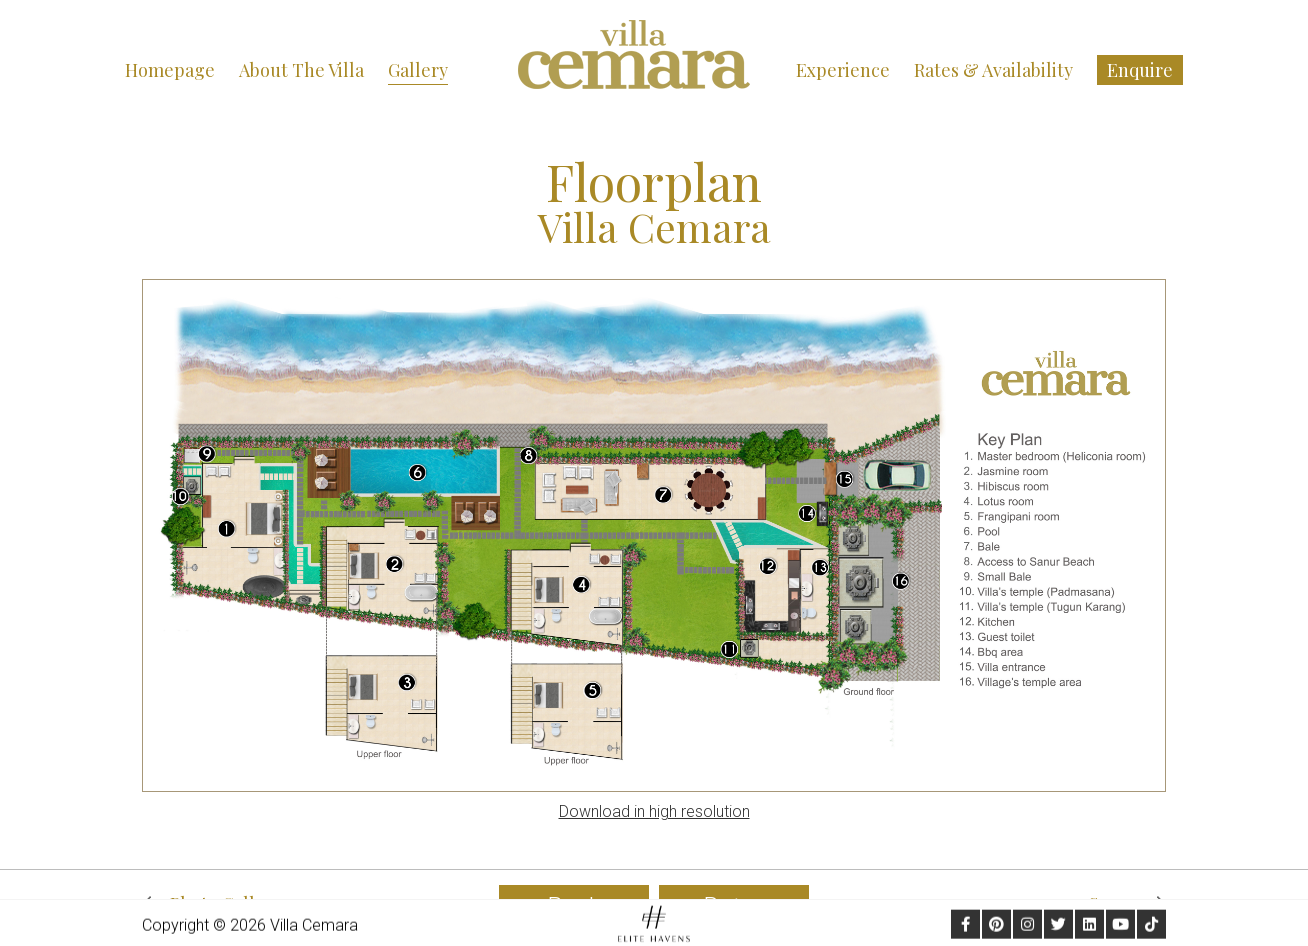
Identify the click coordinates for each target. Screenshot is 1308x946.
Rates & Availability (993, 70)
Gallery (418, 70)
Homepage (170, 70)
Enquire (1140, 70)
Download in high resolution (654, 811)
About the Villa (301, 70)
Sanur (1127, 904)
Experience (843, 70)
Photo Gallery (212, 904)
